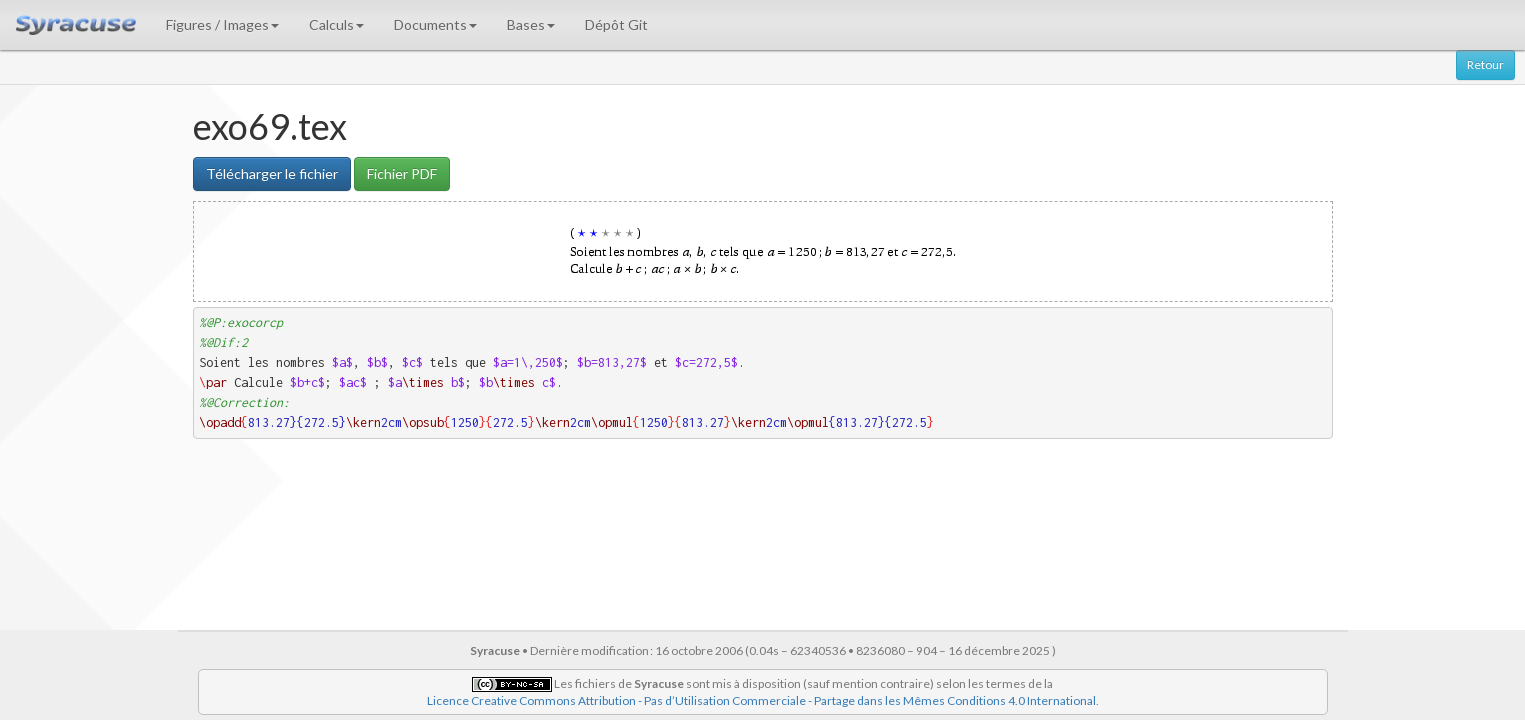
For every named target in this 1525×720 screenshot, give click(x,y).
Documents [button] (435, 24)
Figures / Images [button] (222, 24)
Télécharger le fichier (272, 173)
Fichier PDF (402, 173)
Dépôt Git (616, 24)
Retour (1485, 64)
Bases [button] (531, 24)
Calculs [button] (336, 24)
